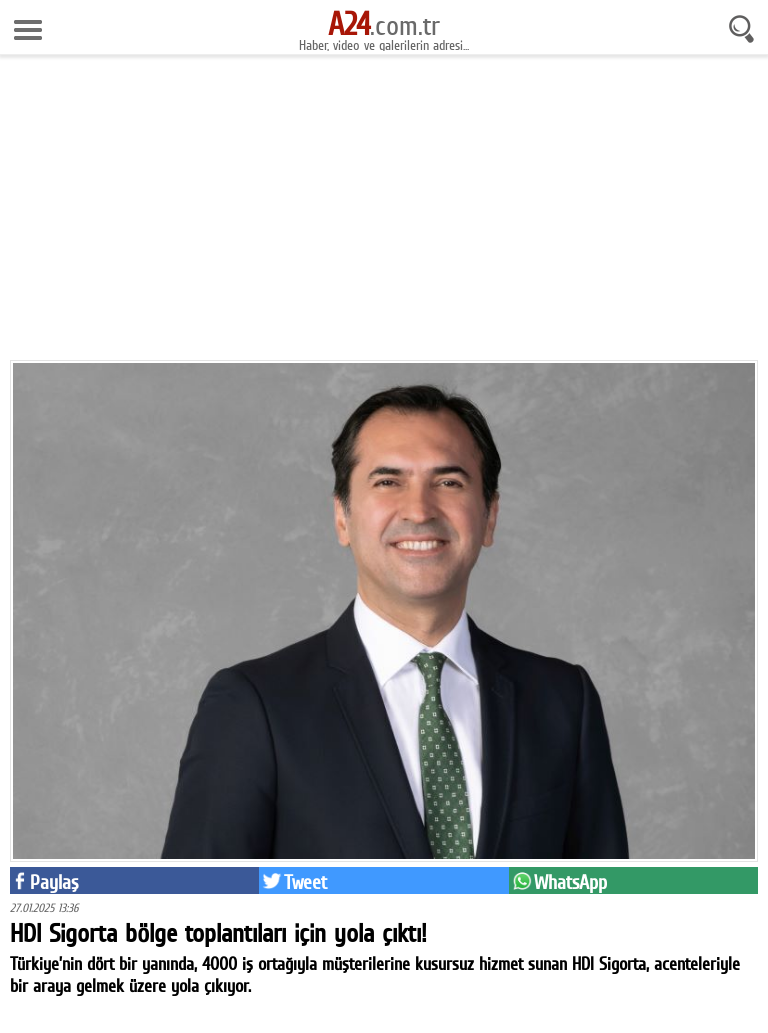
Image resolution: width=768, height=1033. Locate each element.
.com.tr (384, 25)
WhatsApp (570, 882)
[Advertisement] (384, 215)
